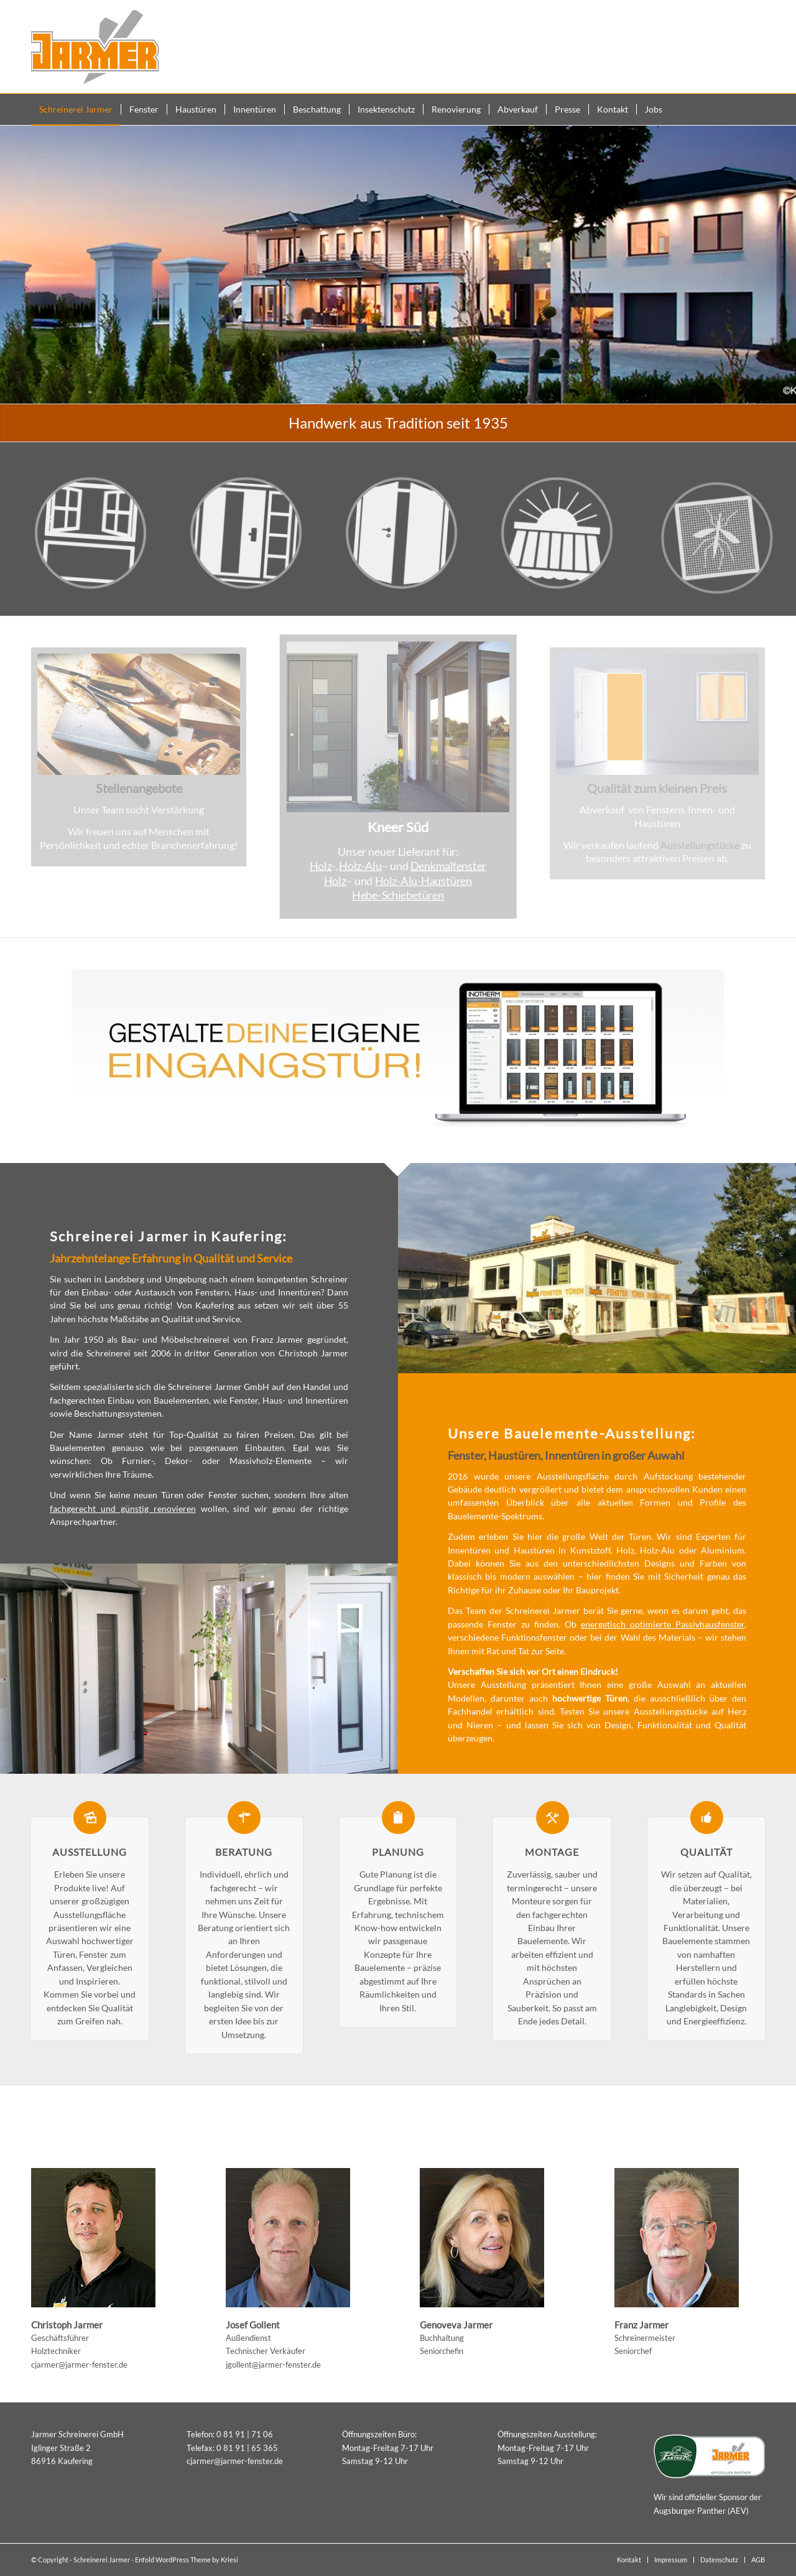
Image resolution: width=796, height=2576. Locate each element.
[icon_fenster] (103, 552)
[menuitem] (76, 109)
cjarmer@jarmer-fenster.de (79, 2365)
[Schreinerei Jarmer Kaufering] (95, 46)
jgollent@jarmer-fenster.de (273, 2365)
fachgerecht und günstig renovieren (123, 1508)
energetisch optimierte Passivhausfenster (662, 1624)
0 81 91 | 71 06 (244, 2434)
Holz (320, 866)
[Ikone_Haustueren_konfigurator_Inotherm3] (398, 1050)
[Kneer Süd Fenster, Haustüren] (398, 727)
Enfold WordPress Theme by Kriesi (186, 2559)
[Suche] (757, 109)
